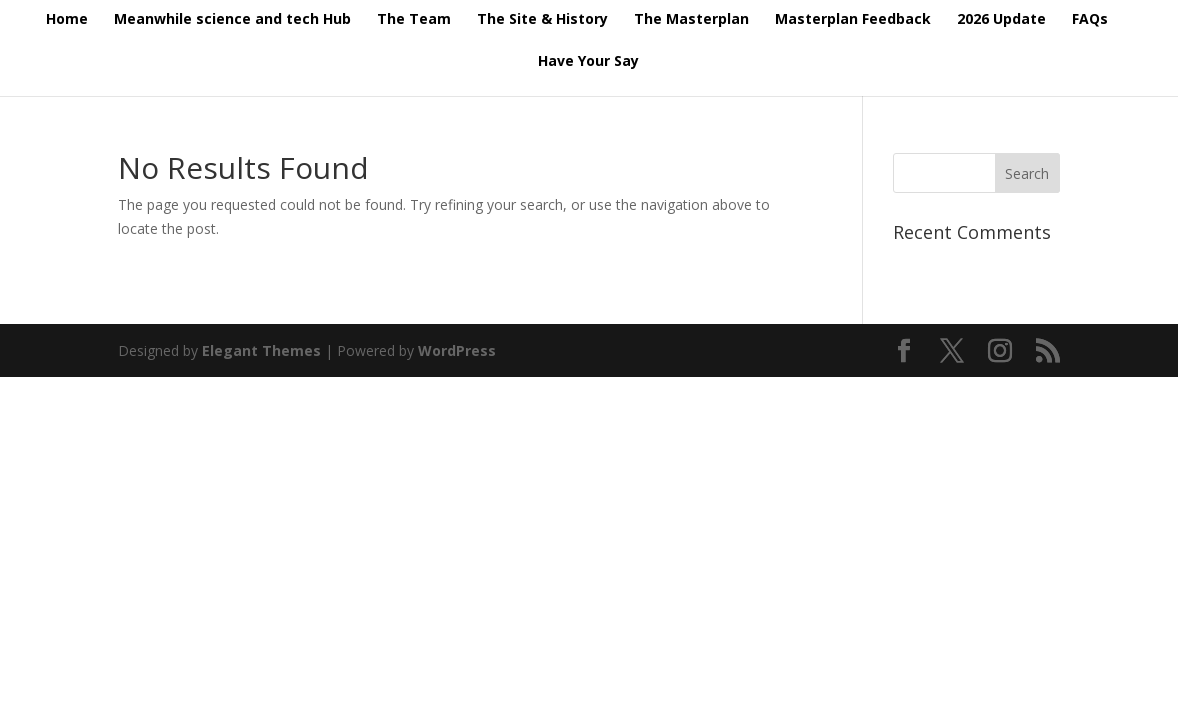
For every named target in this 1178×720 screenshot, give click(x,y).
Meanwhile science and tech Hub (232, 20)
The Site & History (542, 20)
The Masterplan (691, 20)
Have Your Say (588, 62)
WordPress (457, 350)
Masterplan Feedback (853, 20)
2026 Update (1001, 20)
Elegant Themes (261, 350)
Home (67, 20)
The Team (414, 20)
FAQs (1090, 20)
